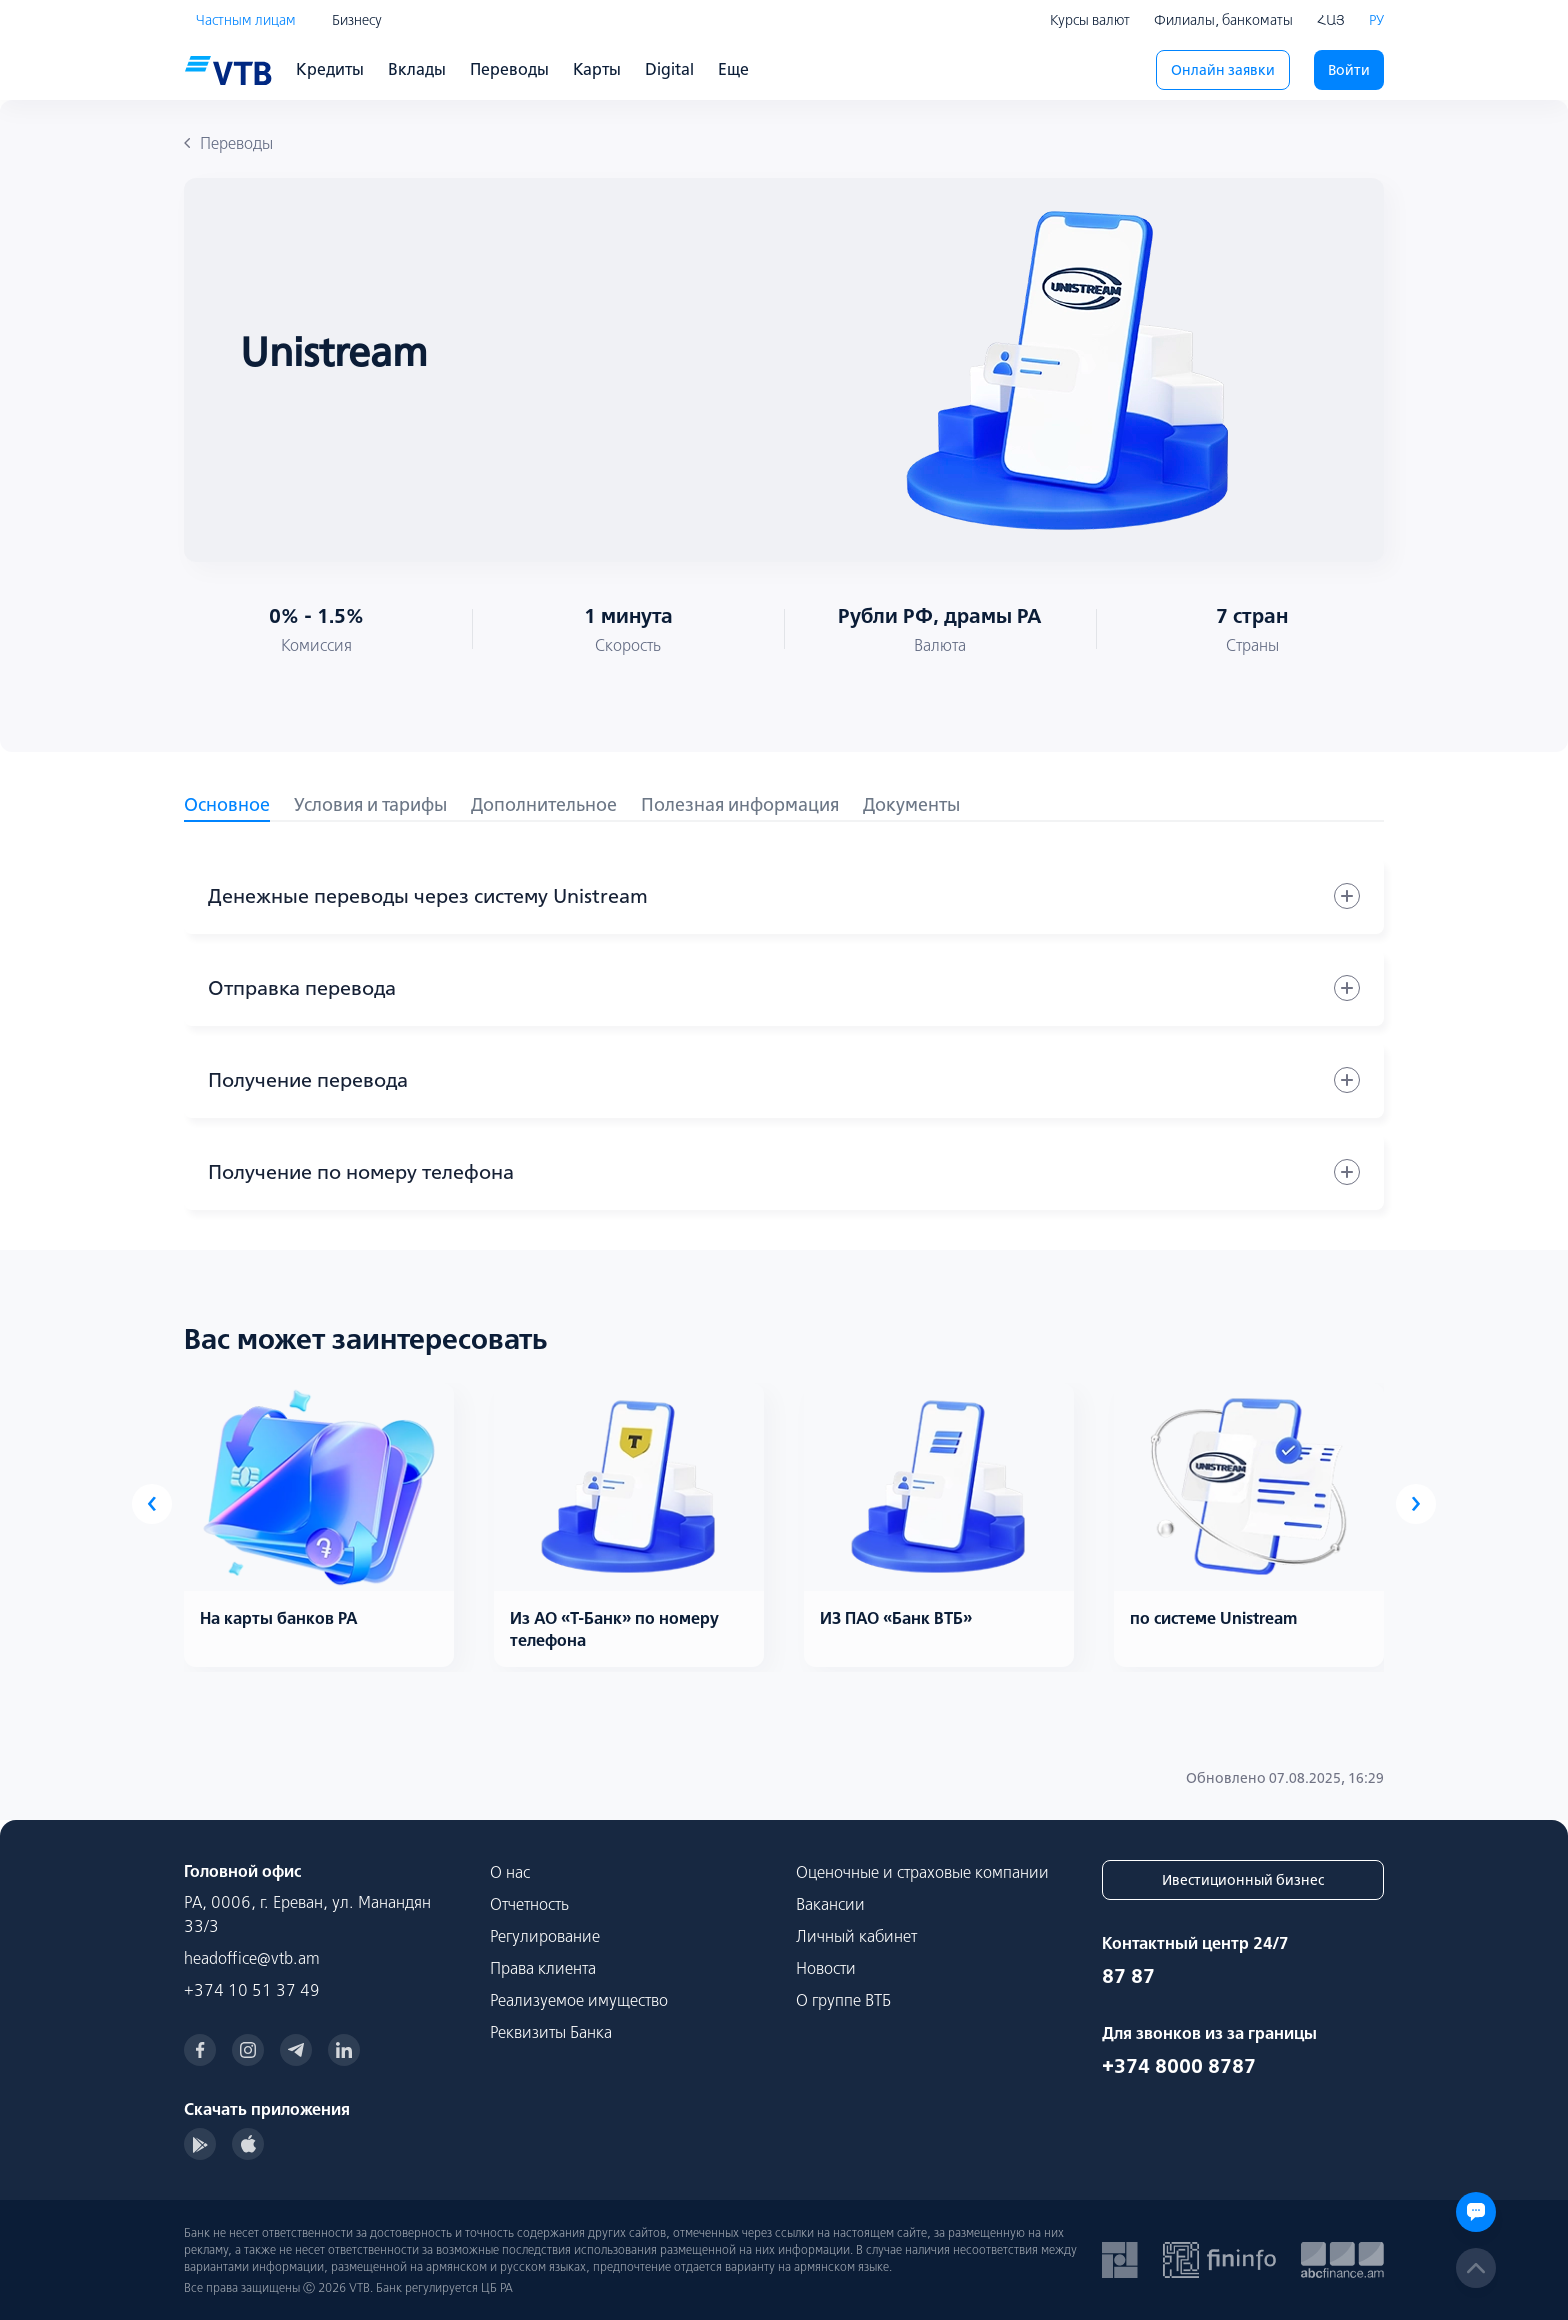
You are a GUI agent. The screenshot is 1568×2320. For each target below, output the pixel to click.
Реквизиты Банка (551, 2032)
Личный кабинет (856, 1936)
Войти (1349, 70)
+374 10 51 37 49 (252, 1990)
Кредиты (330, 69)
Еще (733, 69)
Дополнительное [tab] (544, 804)
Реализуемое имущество (579, 2000)
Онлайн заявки (1223, 70)
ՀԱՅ (1331, 20)
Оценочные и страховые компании (922, 1872)
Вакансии (830, 1904)
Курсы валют (1090, 20)
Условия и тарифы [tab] (370, 804)
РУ (1376, 20)
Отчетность (529, 1904)
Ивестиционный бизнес (1243, 1880)
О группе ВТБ (843, 2000)
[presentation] (152, 1504)
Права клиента (543, 1968)
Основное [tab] (227, 804)
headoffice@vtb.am (252, 1958)
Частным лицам (246, 20)
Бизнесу (357, 20)
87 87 (1128, 1975)
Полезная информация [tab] (740, 804)
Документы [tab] (911, 804)
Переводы (509, 69)
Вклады (417, 69)
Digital (669, 69)
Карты (597, 69)
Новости (826, 1968)
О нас (510, 1872)
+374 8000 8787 (1179, 2065)
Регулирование (545, 1936)
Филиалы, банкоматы (1223, 20)
